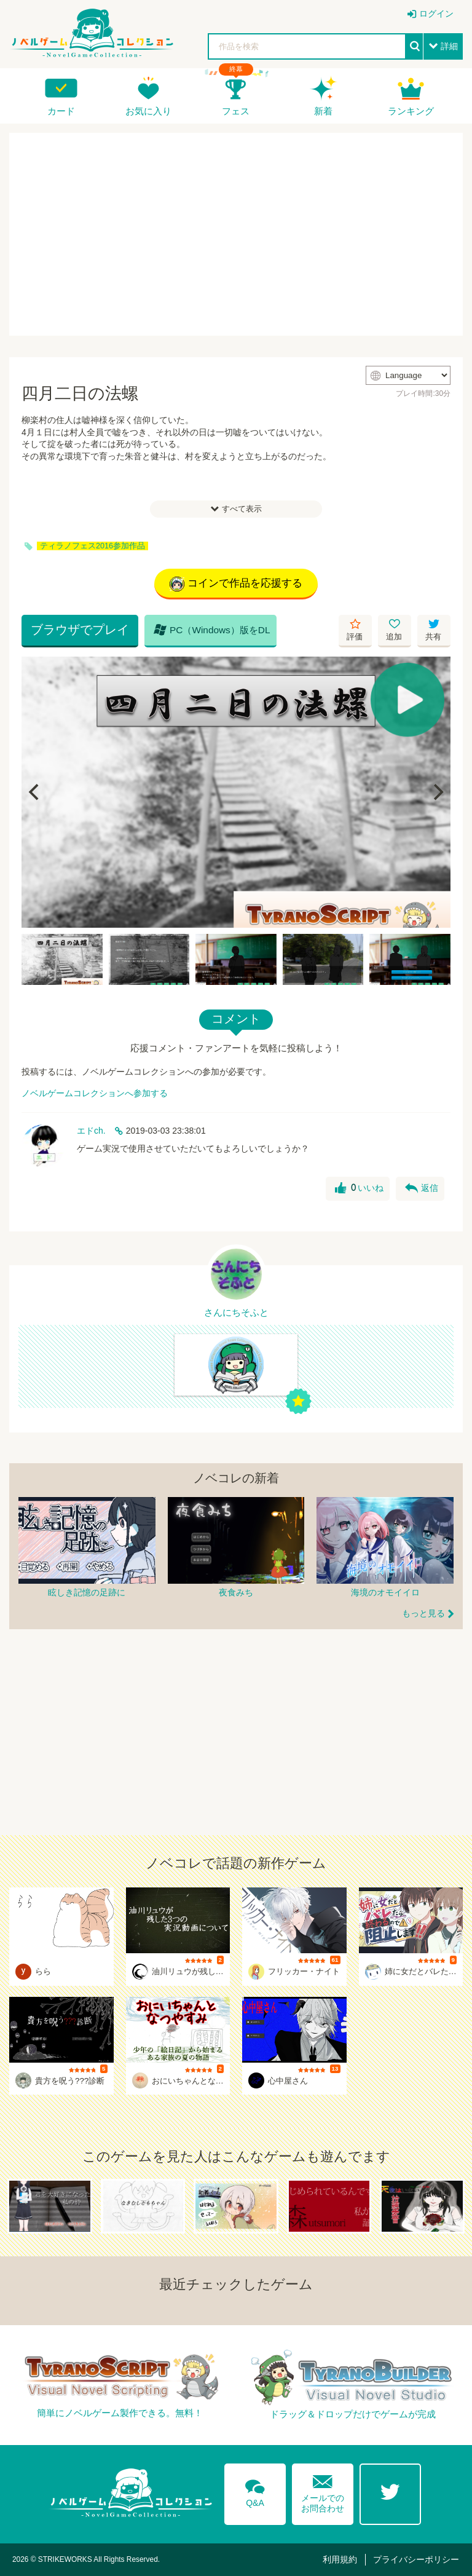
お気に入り (148, 111)
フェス (236, 111)
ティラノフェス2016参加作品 (92, 546)
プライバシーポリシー (416, 2559)
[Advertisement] (236, 234)
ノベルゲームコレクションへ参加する (95, 1093)
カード (61, 111)
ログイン (436, 13)
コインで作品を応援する (236, 584)
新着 (323, 111)
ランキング (411, 111)
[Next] (436, 792)
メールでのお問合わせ (322, 2490)
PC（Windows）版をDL (212, 629)
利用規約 (340, 2559)
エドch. (91, 1131)
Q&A (255, 2491)
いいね (359, 1188)
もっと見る (423, 1613)
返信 (421, 1188)
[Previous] (35, 792)
